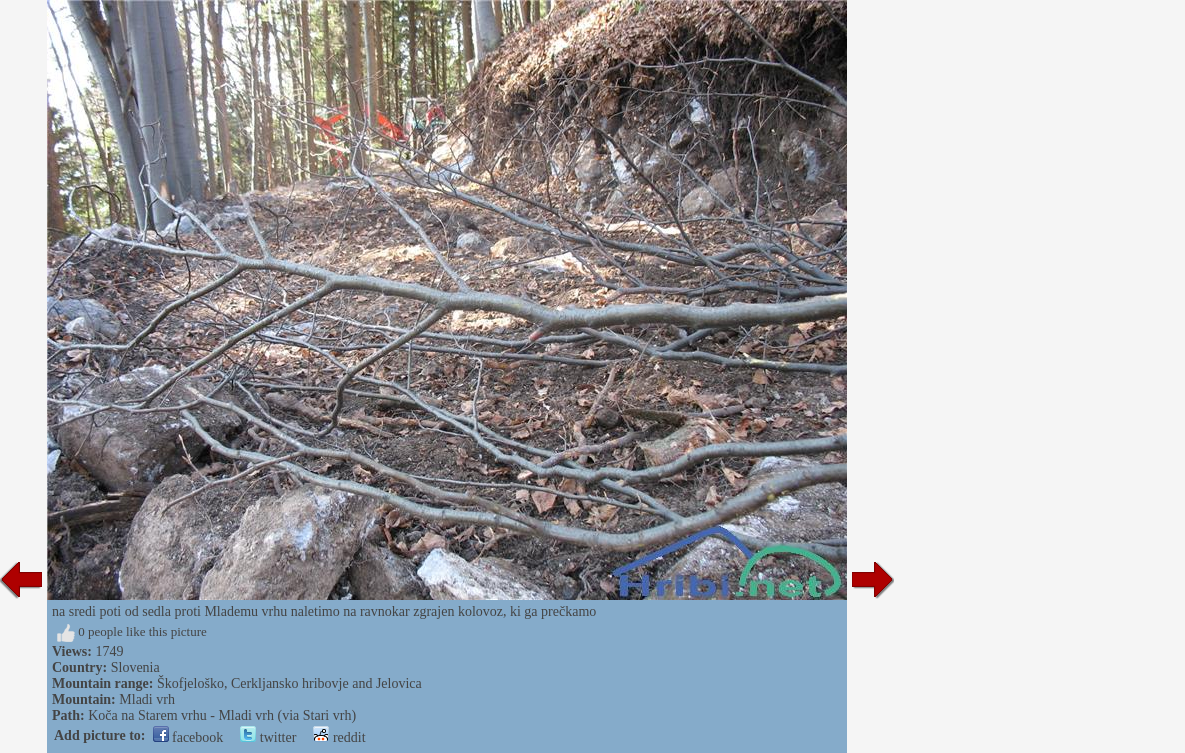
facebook (188, 737)
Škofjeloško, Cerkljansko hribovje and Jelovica (289, 683)
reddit (339, 737)
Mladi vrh (147, 699)
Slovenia (135, 667)
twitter (268, 737)
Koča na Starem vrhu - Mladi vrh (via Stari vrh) (222, 715)
